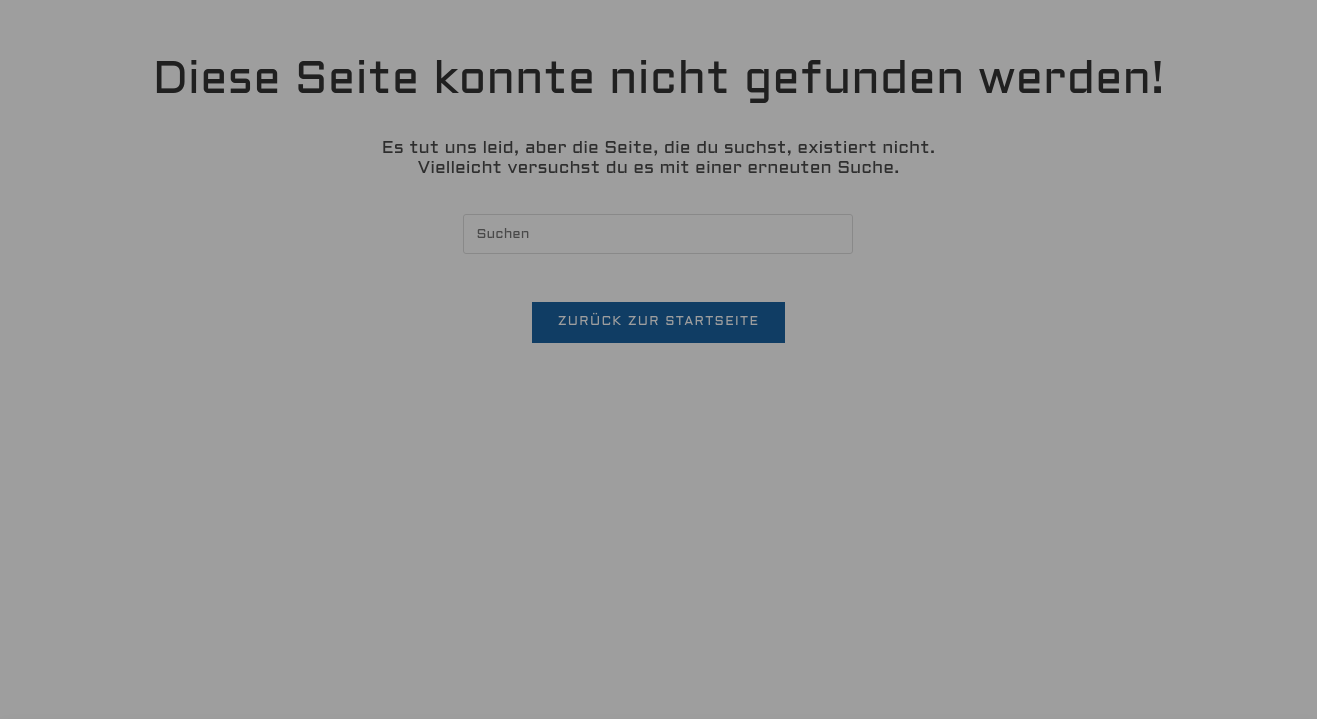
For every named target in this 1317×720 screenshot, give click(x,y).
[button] (659, 541)
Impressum (751, 639)
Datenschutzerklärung (773, 375)
